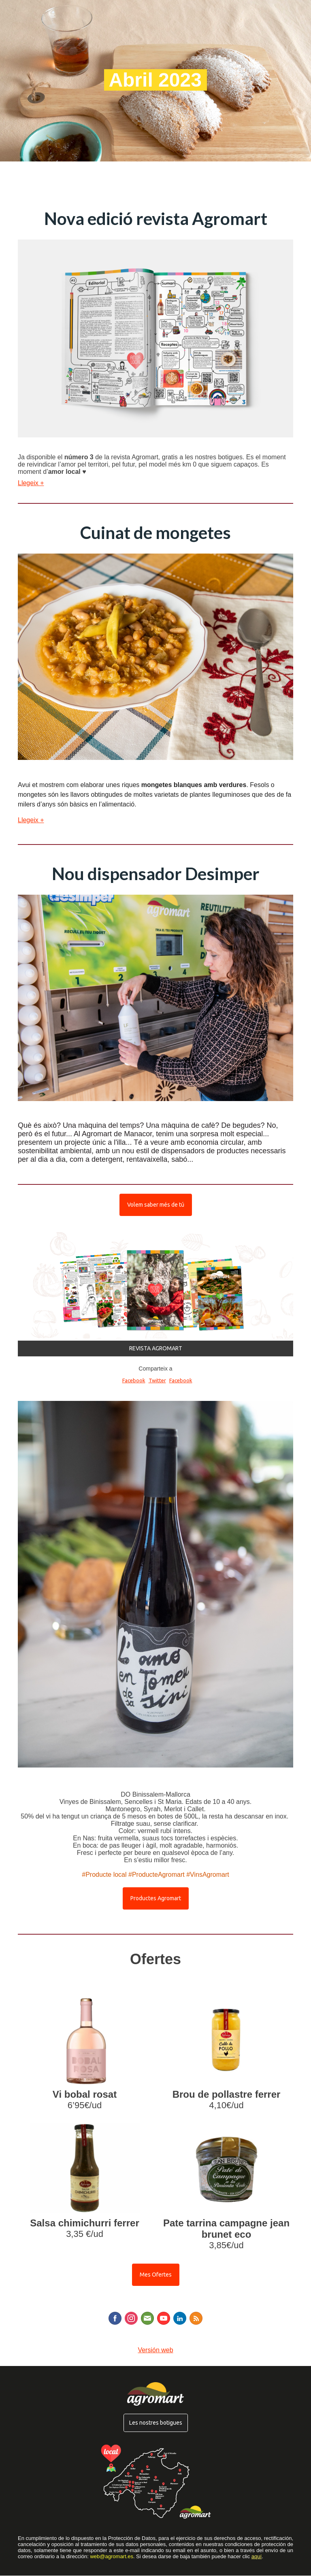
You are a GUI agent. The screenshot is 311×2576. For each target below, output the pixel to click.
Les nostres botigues (155, 2422)
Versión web (155, 2350)
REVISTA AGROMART (155, 1348)
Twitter (157, 1380)
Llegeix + (31, 483)
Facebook (133, 1380)
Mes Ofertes (156, 2274)
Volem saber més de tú (155, 1204)
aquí (256, 2556)
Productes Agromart (155, 1898)
